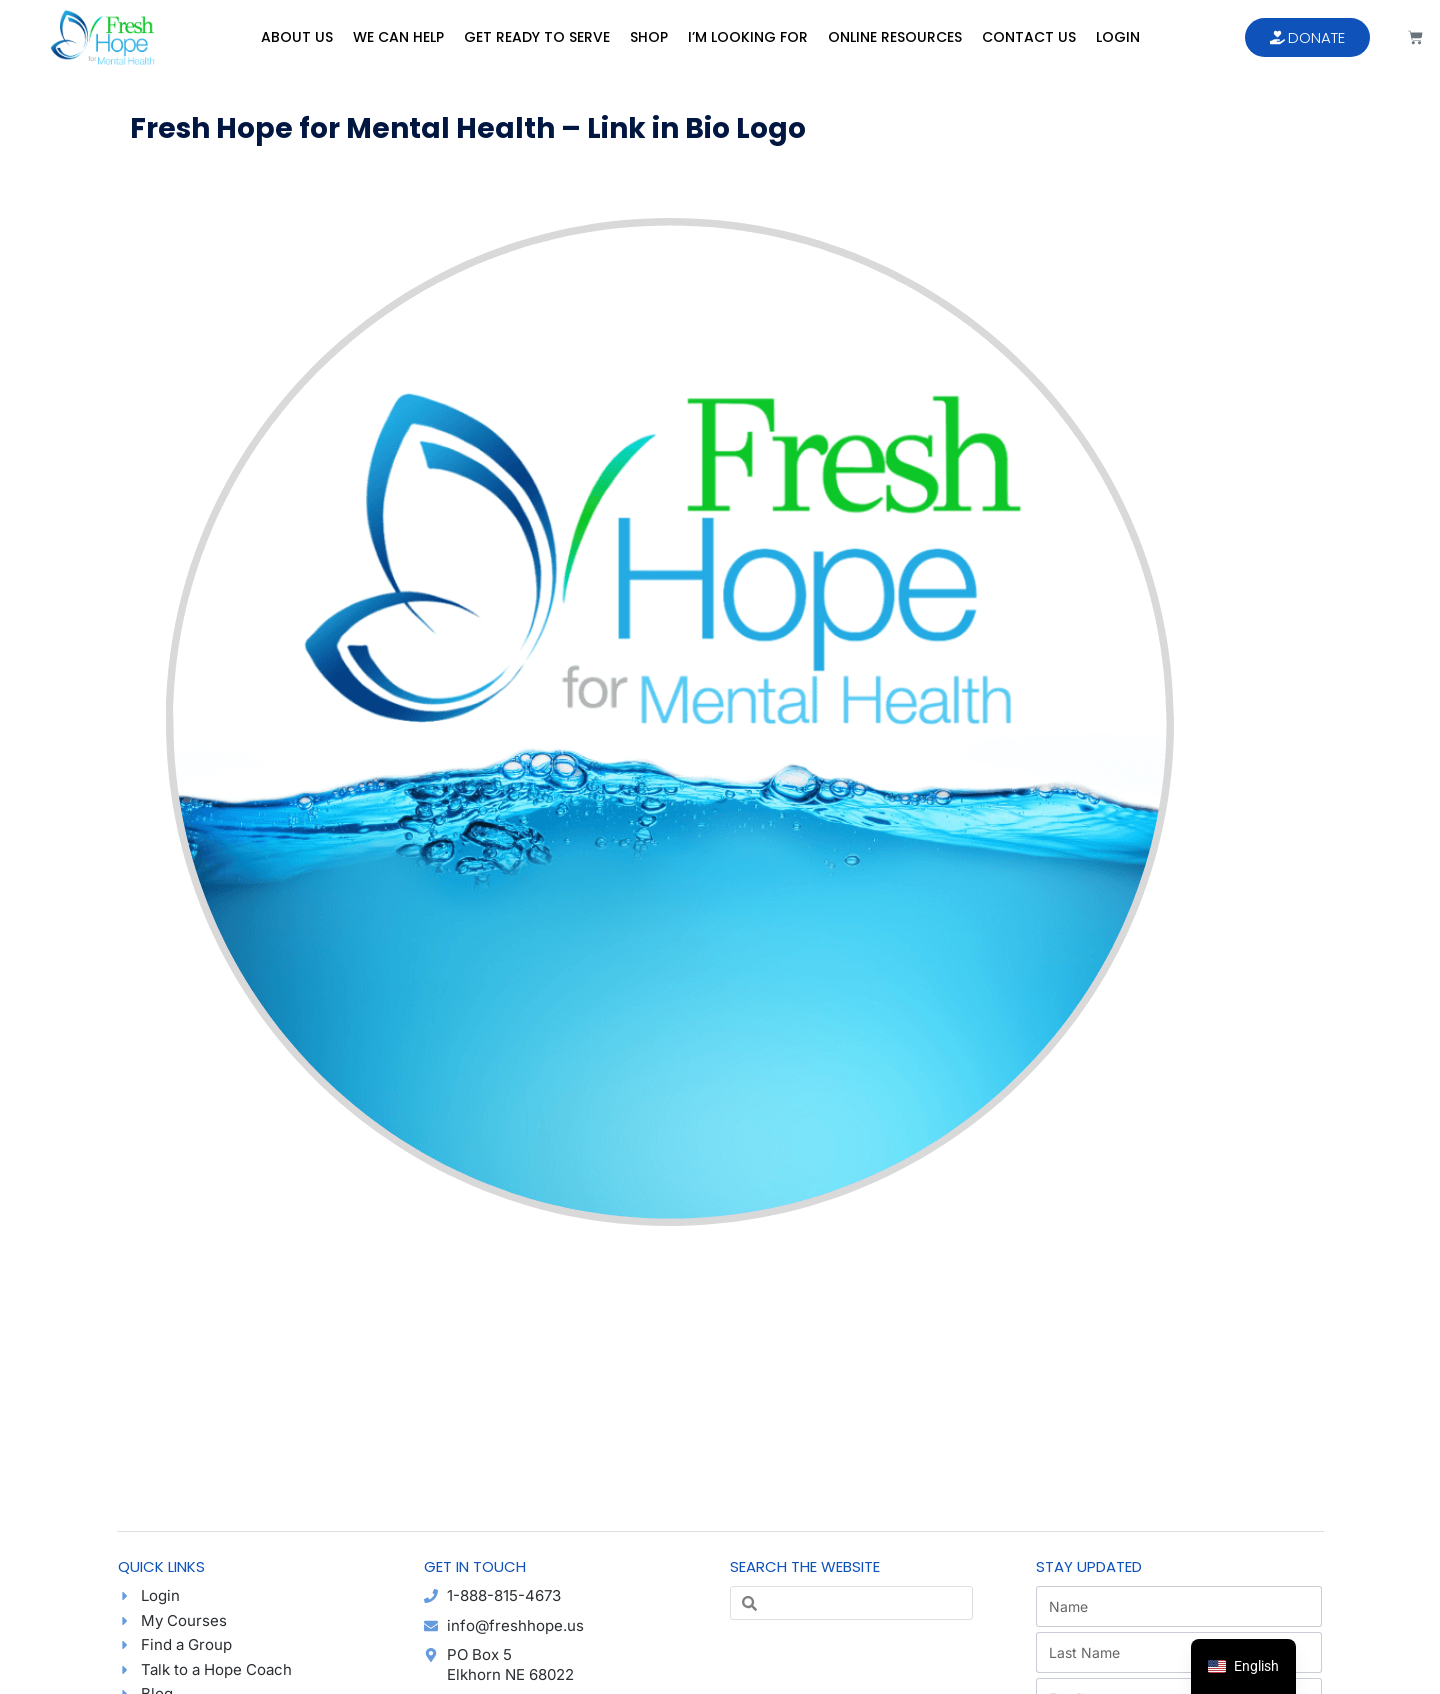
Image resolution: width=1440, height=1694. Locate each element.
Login (1118, 37)
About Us (297, 37)
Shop (649, 37)
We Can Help (398, 37)
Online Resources (895, 37)
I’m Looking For (748, 37)
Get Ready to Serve (537, 37)
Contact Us (1029, 37)
